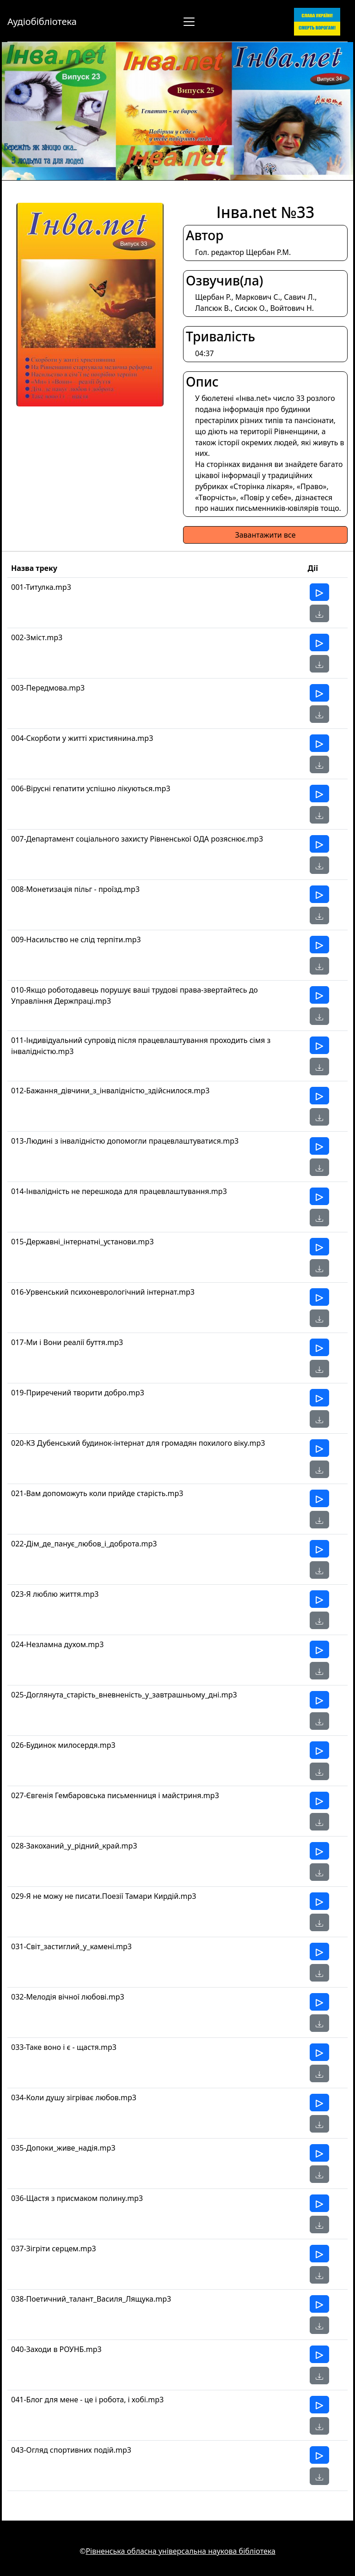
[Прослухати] (319, 592)
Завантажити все (265, 535)
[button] (319, 613)
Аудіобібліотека (42, 21)
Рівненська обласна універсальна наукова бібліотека (180, 2551)
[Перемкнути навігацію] (189, 21)
